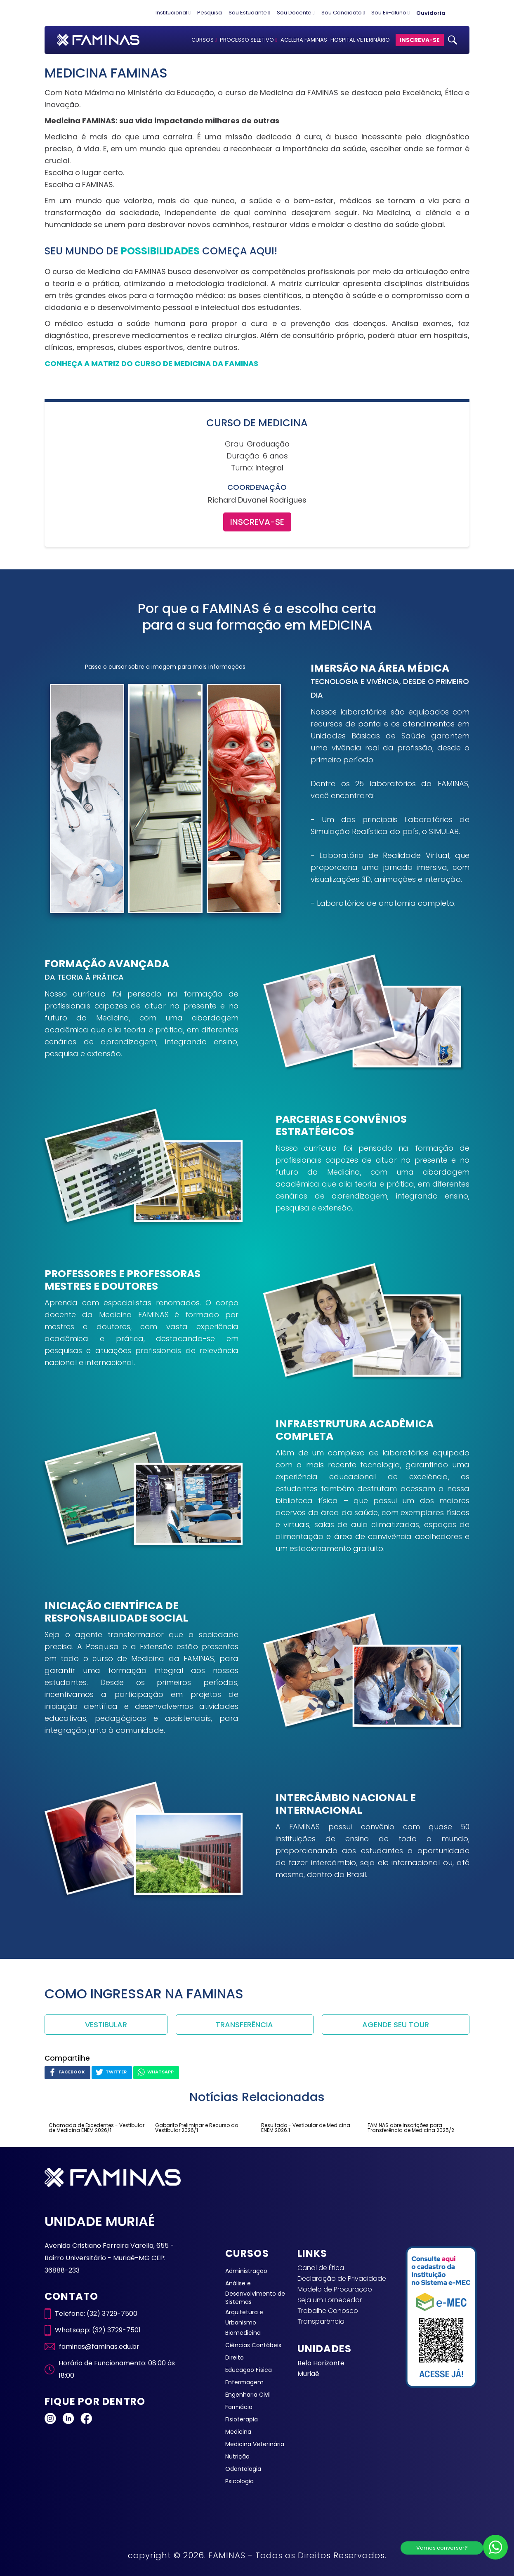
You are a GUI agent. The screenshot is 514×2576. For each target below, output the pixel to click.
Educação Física (248, 2370)
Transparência (320, 2321)
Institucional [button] (173, 12)
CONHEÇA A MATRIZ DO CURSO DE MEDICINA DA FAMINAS (151, 363)
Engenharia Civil (248, 2394)
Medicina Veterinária (254, 2444)
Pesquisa (209, 12)
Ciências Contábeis (253, 2345)
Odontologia (243, 2469)
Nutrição (237, 2456)
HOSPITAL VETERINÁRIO (360, 40)
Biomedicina (243, 2333)
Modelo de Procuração (334, 2289)
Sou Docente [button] (296, 12)
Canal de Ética (320, 2268)
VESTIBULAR (106, 2024)
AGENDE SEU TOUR (395, 2024)
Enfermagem (244, 2382)
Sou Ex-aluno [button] (390, 12)
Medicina (238, 2432)
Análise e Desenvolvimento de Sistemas (255, 2292)
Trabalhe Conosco (327, 2310)
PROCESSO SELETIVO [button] (248, 40)
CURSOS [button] (204, 40)
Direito (234, 2357)
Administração (246, 2271)
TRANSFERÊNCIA (244, 2024)
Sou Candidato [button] (343, 12)
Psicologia (239, 2481)
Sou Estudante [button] (249, 12)
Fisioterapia (241, 2419)
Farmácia (238, 2407)
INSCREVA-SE (420, 40)
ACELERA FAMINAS (304, 40)
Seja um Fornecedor (329, 2300)
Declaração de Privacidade (341, 2278)
